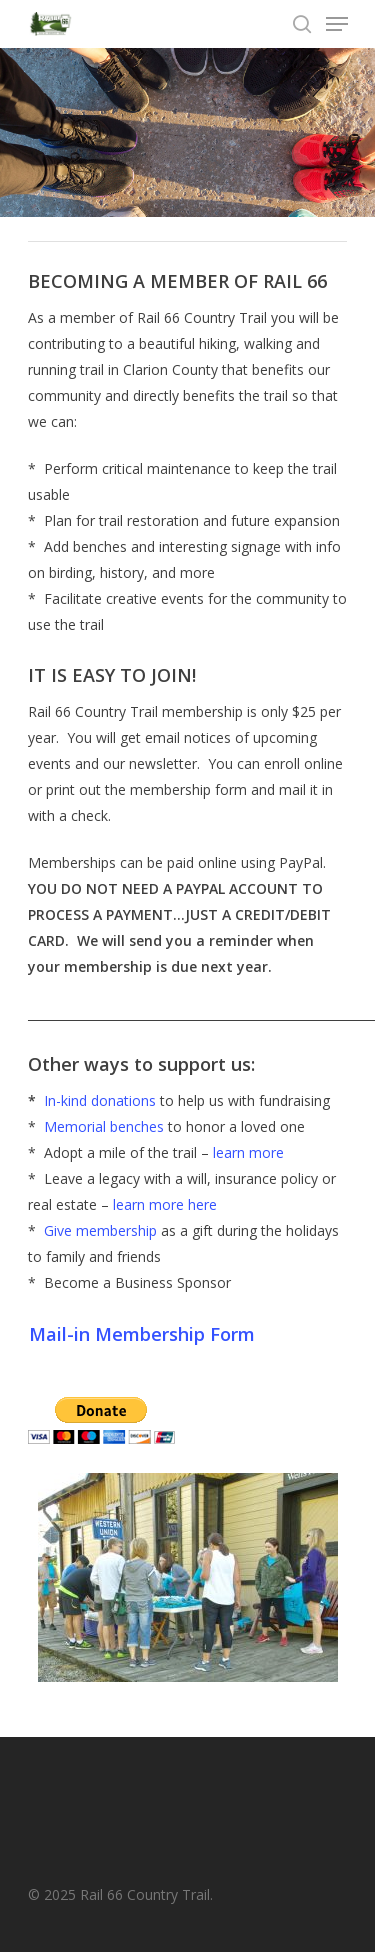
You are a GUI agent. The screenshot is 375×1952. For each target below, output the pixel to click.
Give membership (102, 1230)
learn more (248, 1152)
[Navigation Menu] (337, 24)
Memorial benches (104, 1126)
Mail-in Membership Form (142, 1334)
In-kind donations (100, 1100)
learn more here (165, 1204)
